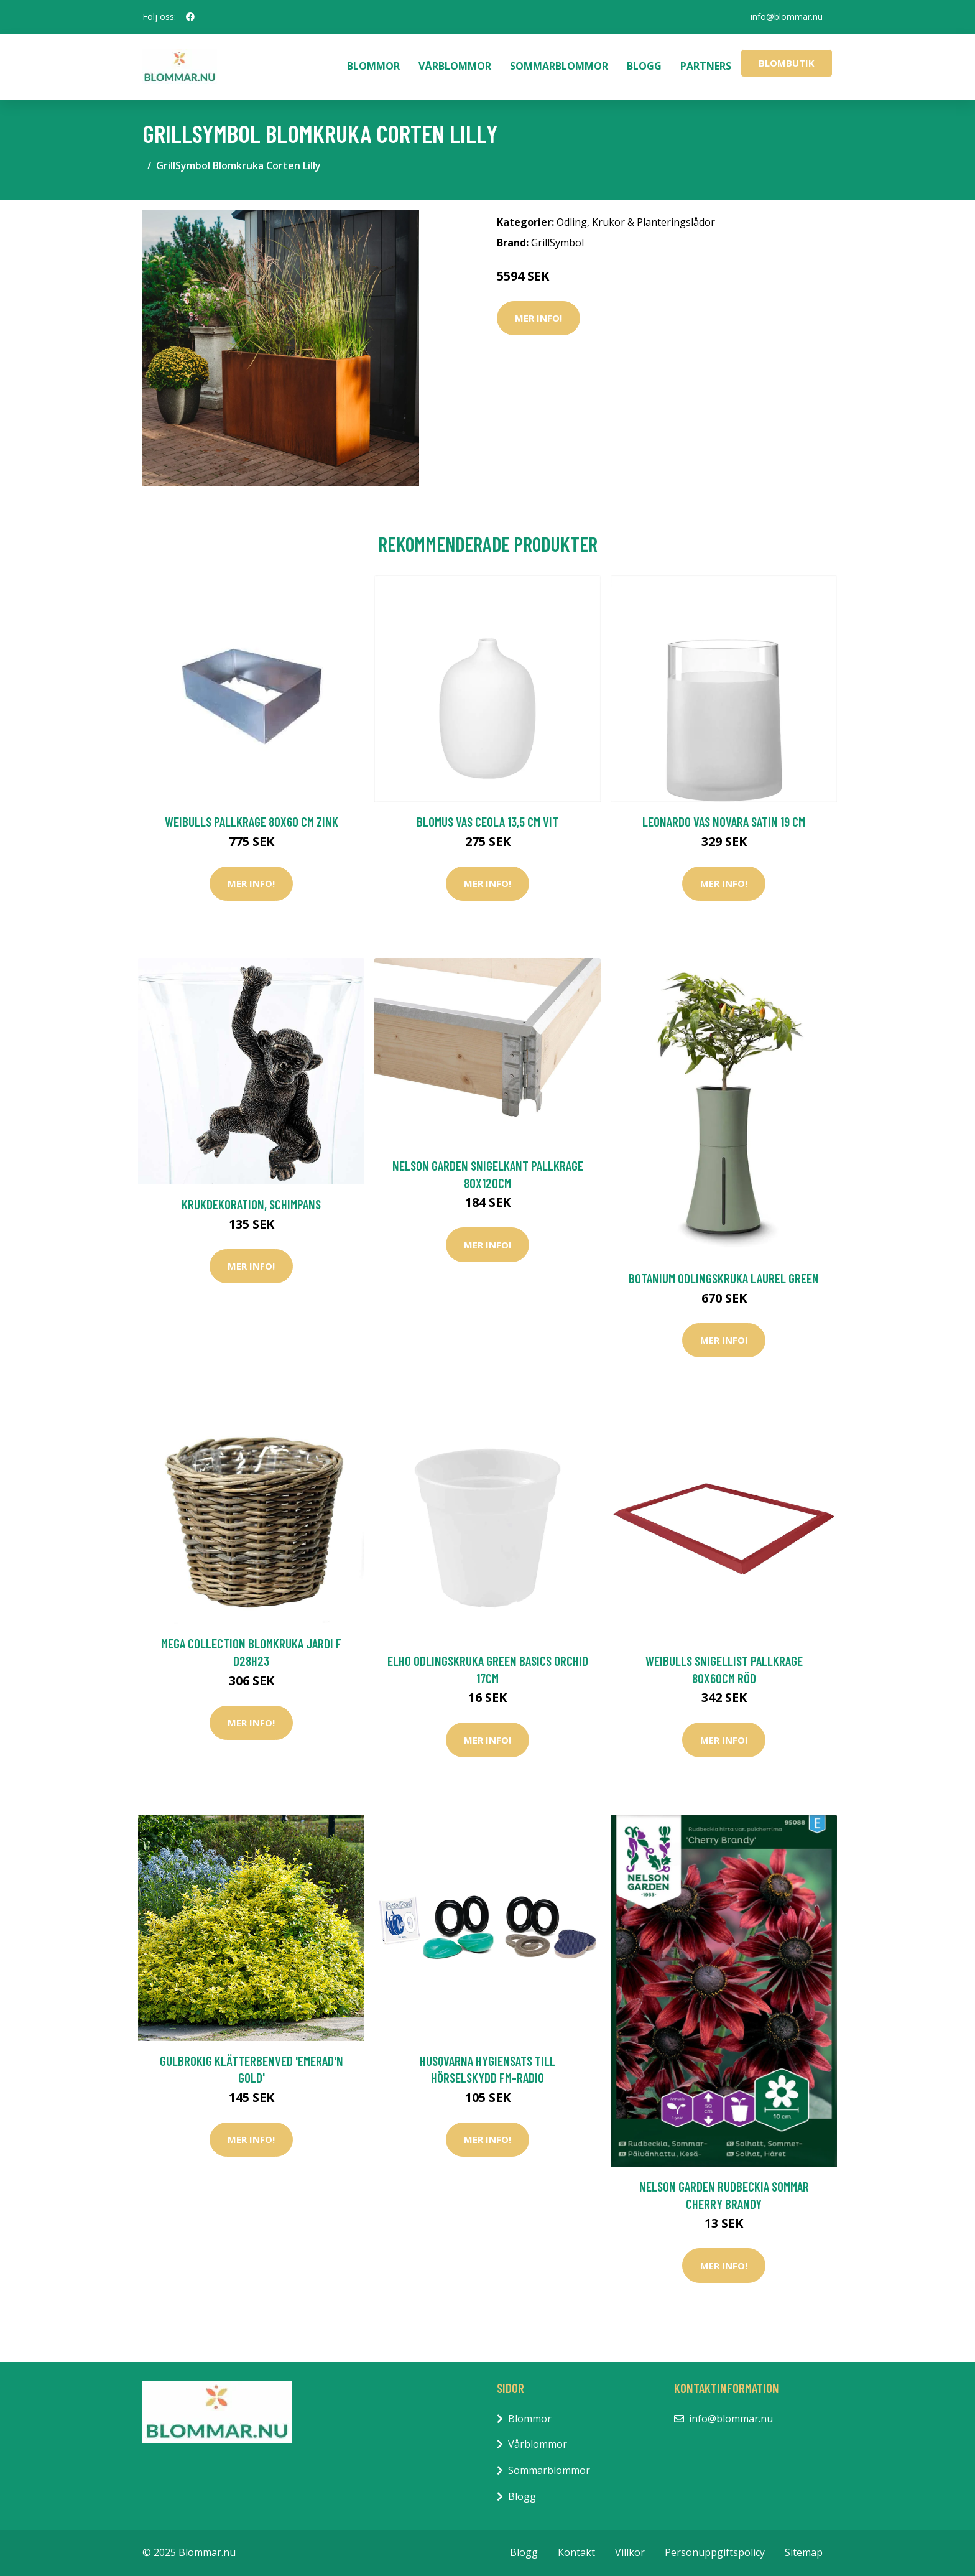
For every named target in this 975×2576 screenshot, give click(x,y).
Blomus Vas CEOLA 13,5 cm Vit (487, 821)
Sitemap (804, 2552)
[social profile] (190, 17)
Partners (705, 66)
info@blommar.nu (787, 16)
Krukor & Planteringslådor (653, 222)
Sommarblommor (559, 66)
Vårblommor (454, 66)
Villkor (630, 2552)
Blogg (644, 66)
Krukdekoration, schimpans (251, 1204)
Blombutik (787, 63)
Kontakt (576, 2552)
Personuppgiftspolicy (715, 2552)
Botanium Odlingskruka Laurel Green (724, 1278)
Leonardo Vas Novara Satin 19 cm (723, 821)
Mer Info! (538, 318)
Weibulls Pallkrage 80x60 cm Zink (251, 821)
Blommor (373, 66)
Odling (572, 222)
